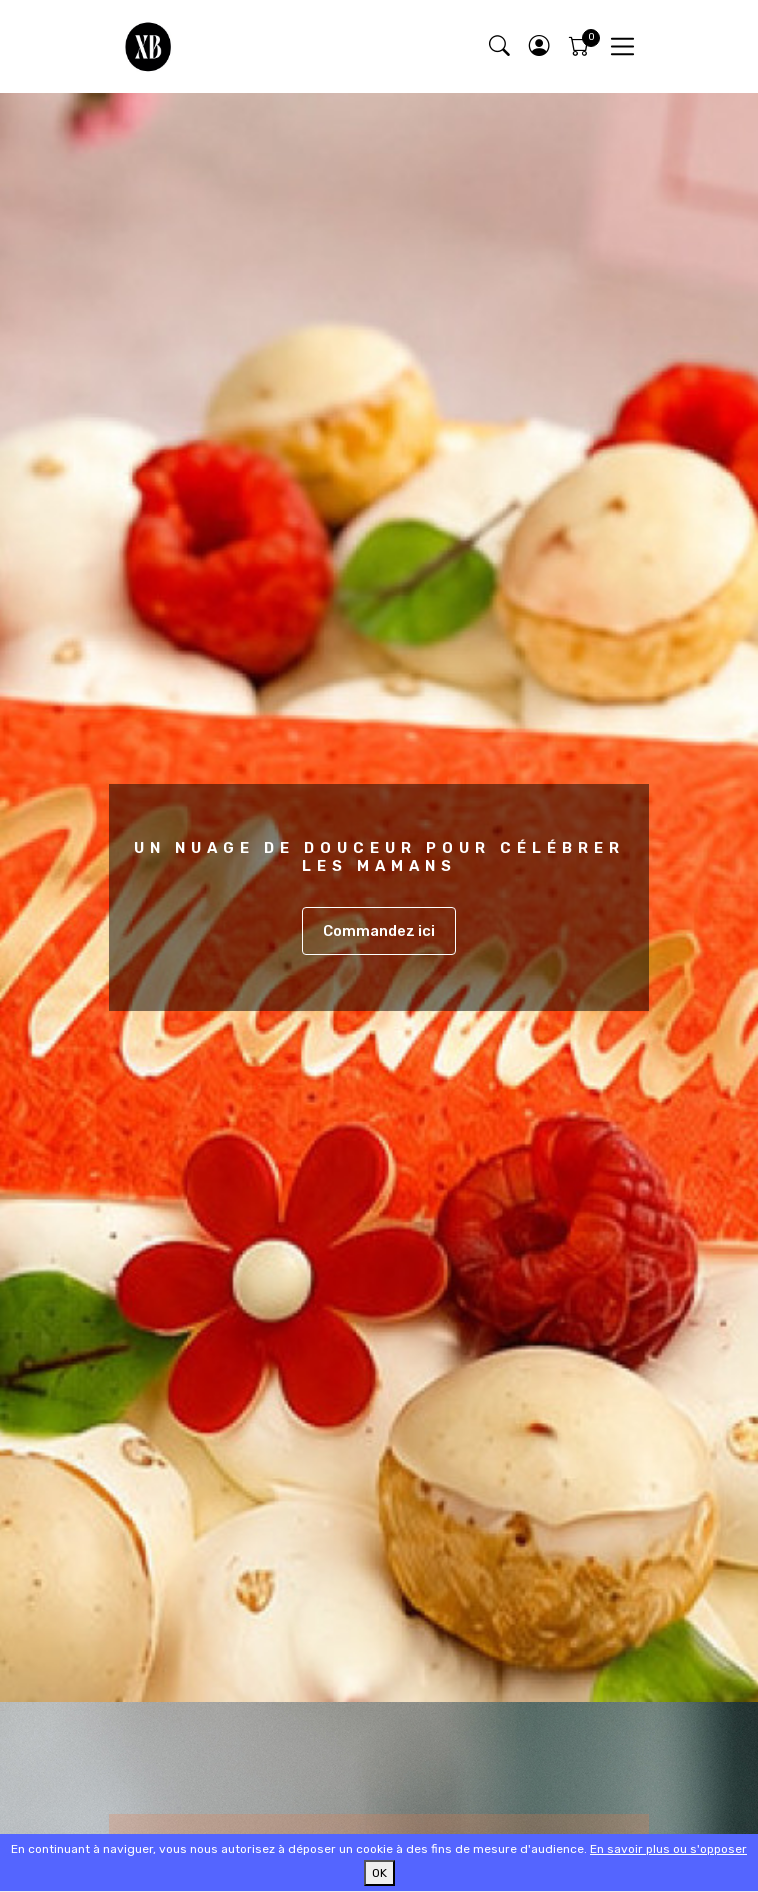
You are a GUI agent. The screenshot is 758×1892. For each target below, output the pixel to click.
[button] (539, 46)
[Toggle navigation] (622, 46)
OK (379, 1873)
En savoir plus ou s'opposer (668, 1849)
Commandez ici (379, 931)
